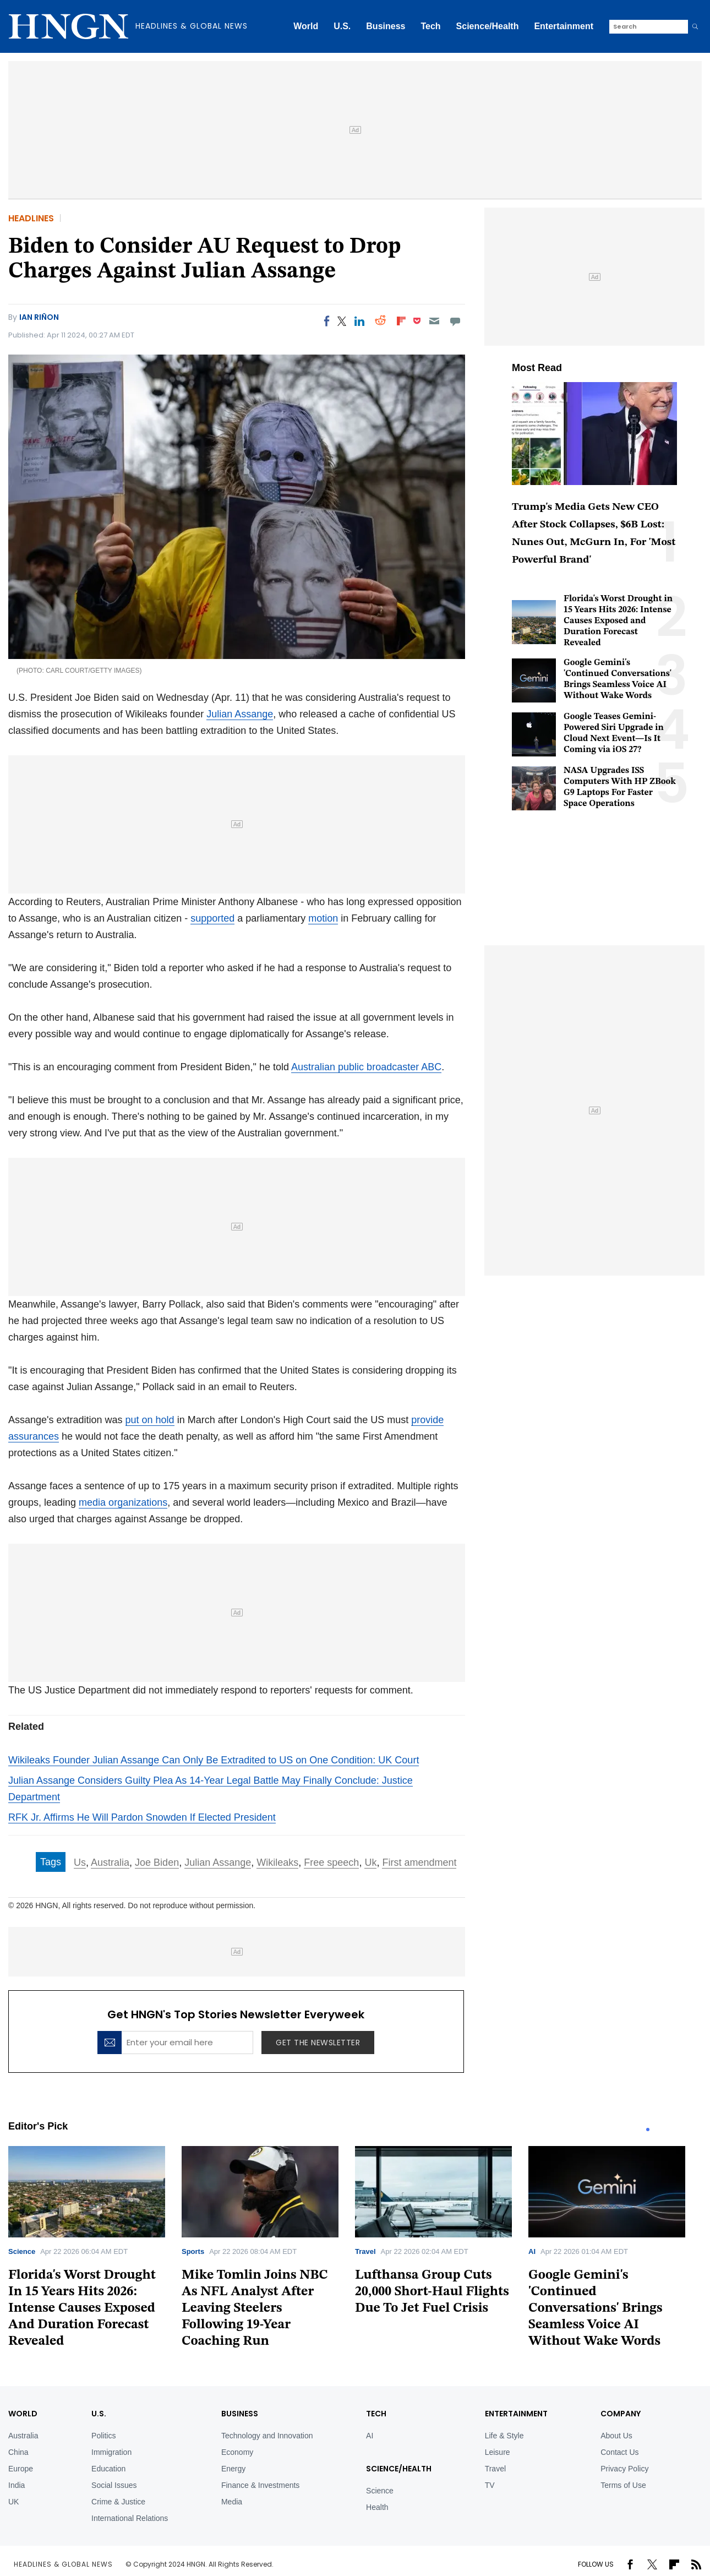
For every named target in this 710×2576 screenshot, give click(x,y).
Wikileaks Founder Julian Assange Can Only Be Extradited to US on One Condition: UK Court (213, 1760)
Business (385, 26)
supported (212, 918)
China (18, 2452)
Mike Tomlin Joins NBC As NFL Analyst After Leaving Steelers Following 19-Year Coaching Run (255, 2308)
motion (323, 918)
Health (377, 2507)
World (305, 26)
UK (13, 2501)
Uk (370, 1862)
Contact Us (619, 2452)
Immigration (111, 2452)
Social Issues (113, 2485)
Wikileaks (277, 1862)
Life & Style (504, 2435)
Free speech (331, 1862)
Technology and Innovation (267, 2435)
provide (427, 1419)
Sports (193, 2251)
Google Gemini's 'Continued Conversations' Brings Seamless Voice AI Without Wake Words (595, 2308)
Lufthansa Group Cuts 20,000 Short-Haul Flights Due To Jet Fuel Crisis (432, 2292)
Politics (103, 2435)
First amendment (419, 1862)
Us (80, 1862)
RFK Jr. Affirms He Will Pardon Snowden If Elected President (142, 1817)
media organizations (123, 1502)
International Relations (129, 2518)
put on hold (149, 1419)
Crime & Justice (118, 2501)
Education (108, 2468)
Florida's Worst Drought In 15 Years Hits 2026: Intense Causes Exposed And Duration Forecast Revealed (82, 2308)
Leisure (497, 2452)
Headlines (31, 218)
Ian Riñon (39, 317)
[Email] (434, 321)
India (16, 2485)
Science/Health (487, 26)
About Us (616, 2435)
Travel (365, 2251)
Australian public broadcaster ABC (366, 1066)
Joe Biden (157, 1862)
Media (231, 2501)
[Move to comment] (455, 321)
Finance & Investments (260, 2485)
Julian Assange (239, 714)
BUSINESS (239, 2413)
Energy (233, 2468)
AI (532, 2251)
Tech (430, 26)
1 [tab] (647, 2129)
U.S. (342, 26)
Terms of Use (623, 2485)
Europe (20, 2468)
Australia (110, 1862)
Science (21, 2251)
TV (490, 2485)
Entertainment (563, 26)
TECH (376, 2413)
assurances (33, 1436)
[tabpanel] (95, 2251)
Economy (237, 2452)
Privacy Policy (624, 2468)
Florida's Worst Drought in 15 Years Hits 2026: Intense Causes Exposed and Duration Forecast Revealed (618, 621)
